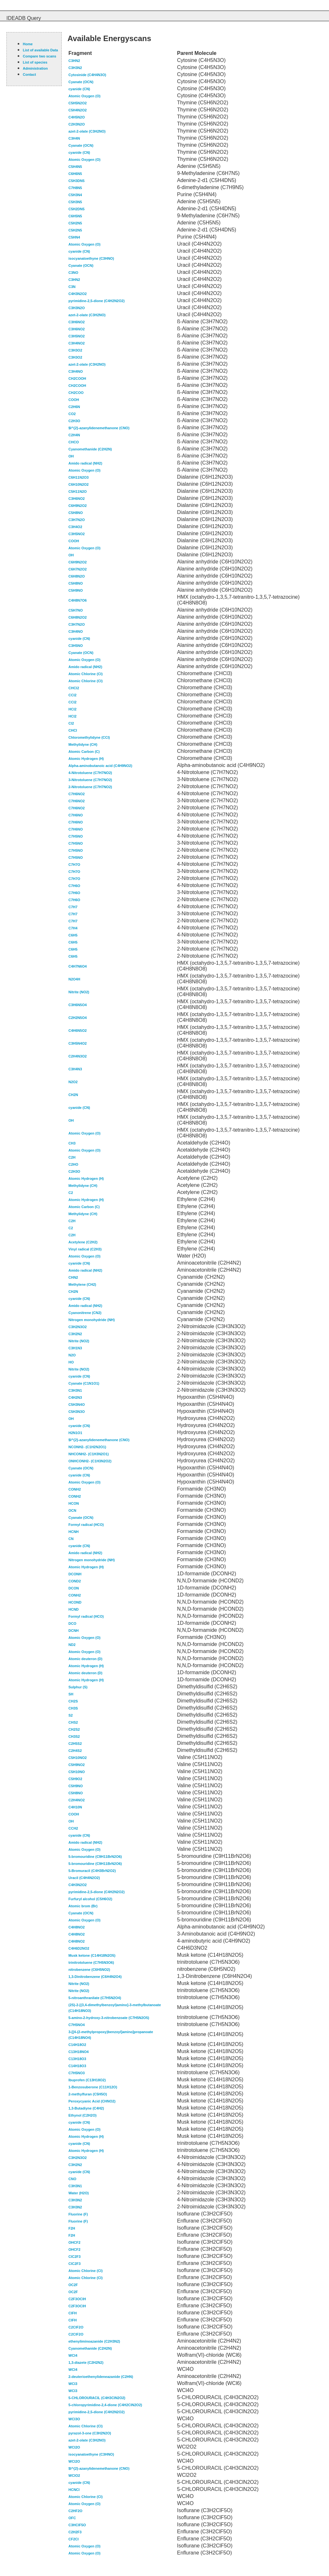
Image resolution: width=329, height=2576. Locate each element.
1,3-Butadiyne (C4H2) (86, 2108)
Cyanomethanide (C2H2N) (90, 449)
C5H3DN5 (76, 181)
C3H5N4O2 (77, 1043)
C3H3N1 (75, 1390)
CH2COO (76, 393)
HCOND (74, 1602)
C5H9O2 (75, 1779)
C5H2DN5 (76, 209)
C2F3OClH (77, 2299)
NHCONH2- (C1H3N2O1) (88, 1454)
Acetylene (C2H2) (82, 1242)
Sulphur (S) (77, 1687)
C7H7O (74, 864)
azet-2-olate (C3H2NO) (87, 131)
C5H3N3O (76, 1412)
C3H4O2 (75, 527)
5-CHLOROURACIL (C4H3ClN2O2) (96, 2398)
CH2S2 (74, 1729)
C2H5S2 (75, 1743)
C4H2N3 (75, 1397)
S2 (70, 1715)
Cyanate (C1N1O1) (83, 1383)
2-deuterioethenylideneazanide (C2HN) (100, 2377)
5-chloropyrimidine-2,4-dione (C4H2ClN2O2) (105, 2405)
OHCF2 (74, 2242)
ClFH (72, 2313)
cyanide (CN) (79, 89)
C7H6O (74, 886)
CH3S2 (74, 1736)
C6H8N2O (76, 576)
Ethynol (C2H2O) (82, 2115)
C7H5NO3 (76, 2073)
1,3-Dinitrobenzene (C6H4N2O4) (95, 1977)
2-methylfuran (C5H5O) (87, 2094)
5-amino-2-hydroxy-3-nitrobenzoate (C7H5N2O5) (108, 2018)
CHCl (72, 730)
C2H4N (74, 435)
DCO (72, 1623)
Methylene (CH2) (82, 1284)
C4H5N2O (76, 117)
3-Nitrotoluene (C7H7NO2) (90, 780)
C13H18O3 (77, 2059)
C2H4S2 (75, 1751)
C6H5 (72, 935)
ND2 (72, 1645)
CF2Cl (73, 2539)
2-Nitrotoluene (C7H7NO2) (90, 787)
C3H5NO (75, 646)
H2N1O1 (75, 1433)
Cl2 (71, 723)
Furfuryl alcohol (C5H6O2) (90, 1899)
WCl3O (74, 2419)
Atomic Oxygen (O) (84, 96)
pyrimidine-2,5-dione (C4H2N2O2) (96, 301)
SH (70, 1694)
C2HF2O (75, 2511)
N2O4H (74, 979)
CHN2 (73, 1277)
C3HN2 (74, 61)
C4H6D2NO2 (78, 1948)
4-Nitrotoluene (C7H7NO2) (90, 773)
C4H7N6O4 (77, 966)
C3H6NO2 (76, 322)
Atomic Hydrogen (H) (86, 759)
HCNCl (74, 2490)
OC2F (73, 2285)
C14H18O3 (77, 2066)
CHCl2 (73, 688)
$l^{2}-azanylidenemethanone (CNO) (98, 428)
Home (28, 44)
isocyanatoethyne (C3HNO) (91, 258)
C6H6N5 (75, 174)
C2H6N (74, 407)
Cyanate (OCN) (80, 82)
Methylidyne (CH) (82, 744)
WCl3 (72, 2384)
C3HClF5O (77, 2525)
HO (71, 1362)
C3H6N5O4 (77, 1005)
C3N (72, 287)
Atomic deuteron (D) (85, 1659)
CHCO (73, 442)
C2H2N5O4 (77, 1018)
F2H (71, 2228)
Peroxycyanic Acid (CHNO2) (91, 2101)
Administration (35, 68)
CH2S (73, 1701)
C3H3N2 (75, 68)
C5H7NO (75, 610)
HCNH (73, 1532)
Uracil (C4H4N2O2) (84, 1878)
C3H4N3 (75, 1069)
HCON (73, 1503)
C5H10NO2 (77, 1758)
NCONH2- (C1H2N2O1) (87, 1447)
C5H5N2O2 (77, 103)
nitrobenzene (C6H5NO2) (89, 1969)
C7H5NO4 (76, 2025)
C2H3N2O (76, 124)
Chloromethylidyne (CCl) (89, 737)
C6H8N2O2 (77, 617)
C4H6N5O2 (77, 1030)
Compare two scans (39, 56)
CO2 (72, 414)
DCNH (73, 1630)
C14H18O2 (77, 2045)
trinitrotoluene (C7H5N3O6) (91, 1962)
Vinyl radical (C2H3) (85, 1249)
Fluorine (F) (78, 2214)
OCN (72, 1510)
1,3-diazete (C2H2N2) (85, 2362)
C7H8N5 (75, 188)
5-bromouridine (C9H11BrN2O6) (95, 1856)
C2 (70, 1193)
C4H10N (75, 1807)
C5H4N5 (75, 167)
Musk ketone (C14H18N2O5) (91, 1955)
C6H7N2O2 (77, 569)
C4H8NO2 (76, 1927)
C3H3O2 (75, 350)
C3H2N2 (75, 1334)
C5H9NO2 (76, 1765)
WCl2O (74, 2447)
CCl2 (72, 695)
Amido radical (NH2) (85, 463)
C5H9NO (75, 590)
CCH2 (73, 1828)
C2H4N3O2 (77, 1056)
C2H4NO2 (76, 1800)
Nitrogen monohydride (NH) (91, 1320)
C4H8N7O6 (77, 600)
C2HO (73, 1164)
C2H (72, 1157)
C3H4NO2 (76, 343)
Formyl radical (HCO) (86, 1525)
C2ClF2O (75, 2327)
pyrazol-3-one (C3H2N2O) (89, 2433)
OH (71, 456)
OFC (72, 2518)
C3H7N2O (76, 520)
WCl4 (72, 2355)
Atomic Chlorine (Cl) (85, 674)
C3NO (73, 272)
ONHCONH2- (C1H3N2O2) (89, 1461)
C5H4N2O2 (77, 110)
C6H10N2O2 (78, 484)
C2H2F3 (75, 2532)
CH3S (73, 1708)
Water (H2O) (78, 2193)
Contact (29, 74)
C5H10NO (76, 1772)
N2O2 (73, 1082)
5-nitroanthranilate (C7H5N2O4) (94, 1998)
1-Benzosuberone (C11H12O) (92, 2087)
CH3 (72, 1143)
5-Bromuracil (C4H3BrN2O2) (92, 1871)
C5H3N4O (76, 1404)
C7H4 (72, 928)
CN (71, 1539)
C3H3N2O (76, 308)
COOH (73, 400)
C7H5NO (75, 836)
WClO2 (74, 2475)
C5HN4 (74, 237)
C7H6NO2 (76, 794)
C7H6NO (75, 815)
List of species (35, 62)
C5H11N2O (77, 491)
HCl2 (72, 709)
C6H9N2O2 (77, 506)
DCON (73, 1588)
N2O (72, 1355)
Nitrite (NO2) (78, 992)
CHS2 (73, 1722)
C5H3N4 (75, 195)
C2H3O (74, 421)
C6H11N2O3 (78, 477)
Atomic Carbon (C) (84, 751)
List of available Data (40, 50)
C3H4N (74, 138)
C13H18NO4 (78, 2052)
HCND (73, 1609)
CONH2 (74, 1489)
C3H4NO (75, 371)
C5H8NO (75, 513)
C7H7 (72, 907)
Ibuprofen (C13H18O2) (87, 2080)
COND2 (74, 1581)
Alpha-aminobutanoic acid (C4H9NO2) (100, 766)
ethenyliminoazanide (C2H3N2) (94, 2341)
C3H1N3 (75, 1348)
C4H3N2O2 (77, 294)
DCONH (74, 1574)
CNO (72, 2179)
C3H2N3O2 (77, 1327)
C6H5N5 (75, 216)
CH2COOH (77, 378)
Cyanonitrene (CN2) (85, 1313)
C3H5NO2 (76, 336)
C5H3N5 (75, 202)
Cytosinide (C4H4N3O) (87, 75)
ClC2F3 (74, 2256)
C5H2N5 (75, 223)
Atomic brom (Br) (82, 1906)
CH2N (73, 1095)
